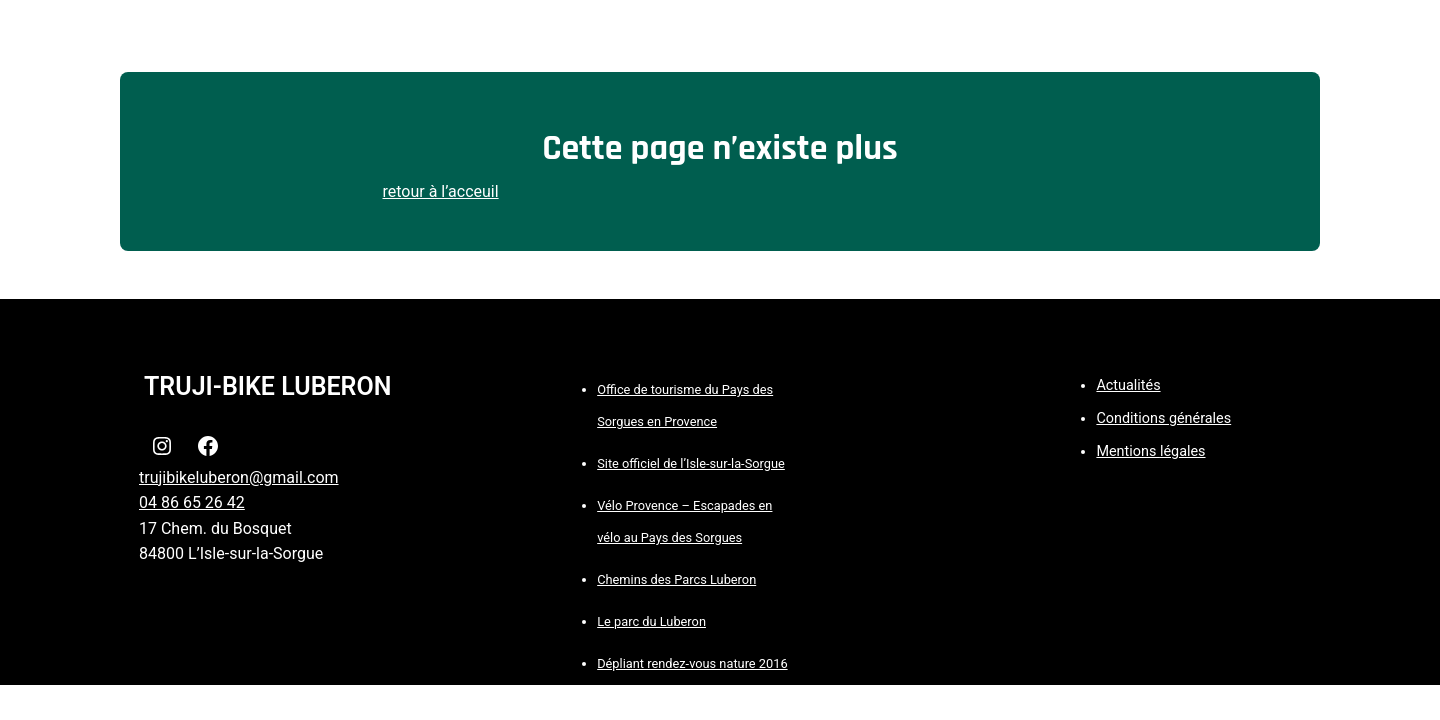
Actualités (1128, 385)
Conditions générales (1163, 418)
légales (1183, 451)
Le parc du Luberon (651, 621)
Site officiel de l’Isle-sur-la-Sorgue (691, 463)
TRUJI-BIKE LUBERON (267, 386)
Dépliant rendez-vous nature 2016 (692, 663)
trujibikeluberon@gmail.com (239, 477)
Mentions (1128, 451)
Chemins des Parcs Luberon (676, 579)
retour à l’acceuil (441, 191)
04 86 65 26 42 (192, 502)
